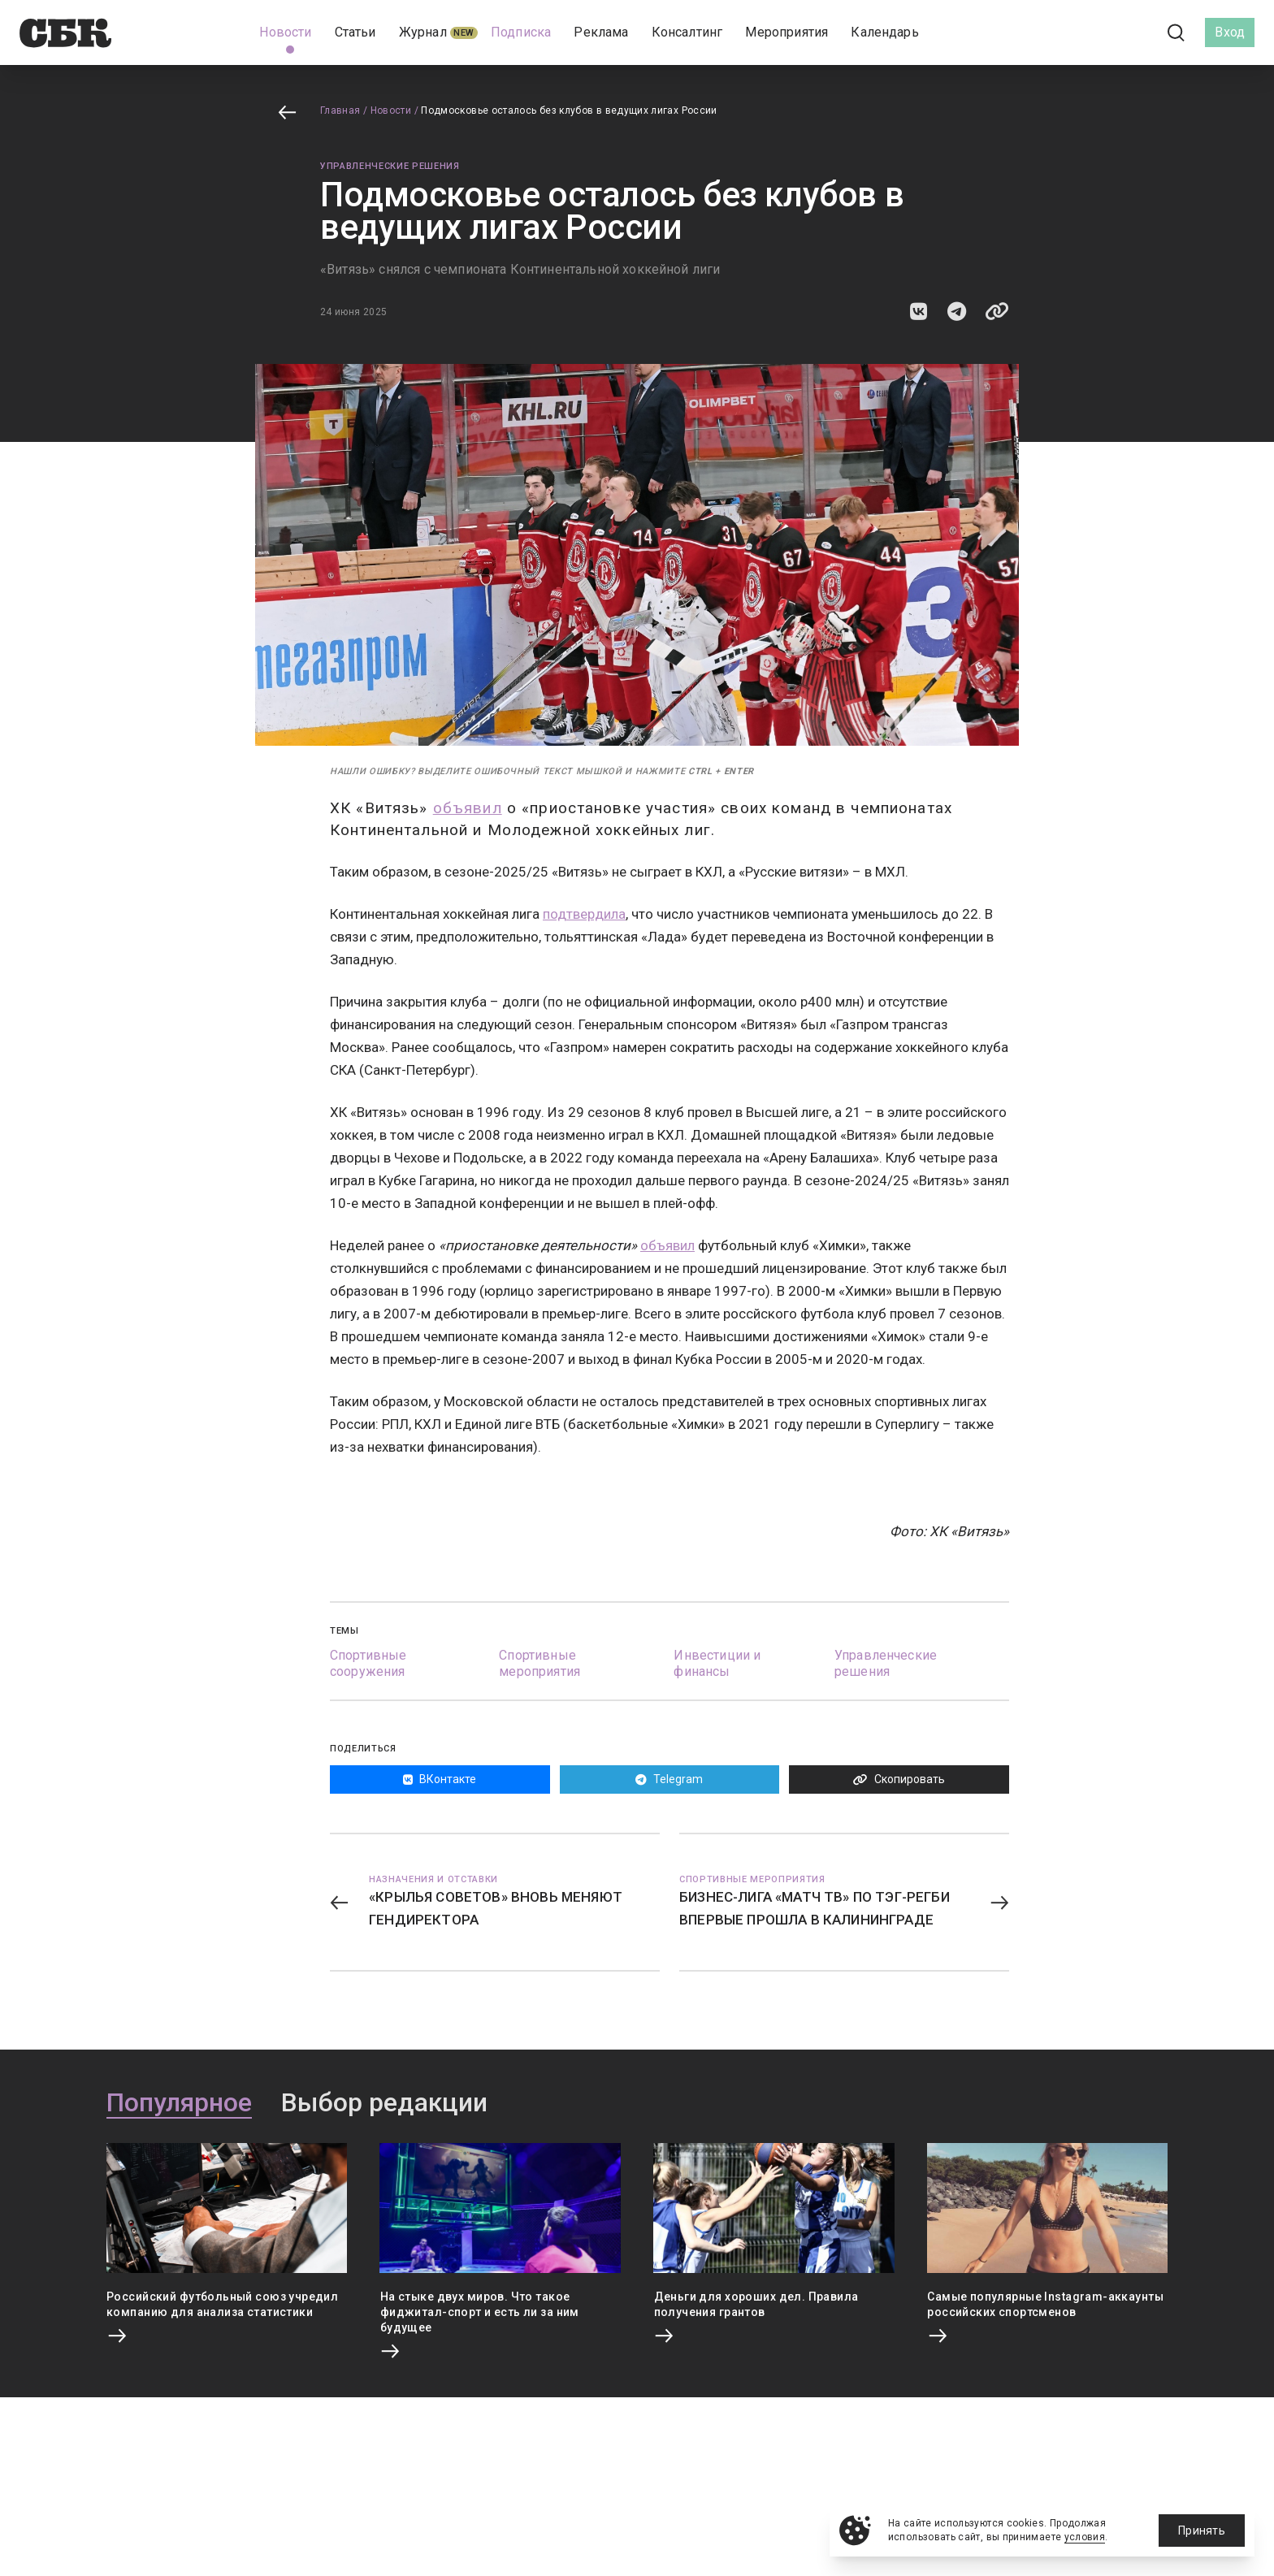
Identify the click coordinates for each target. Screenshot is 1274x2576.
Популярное (179, 2103)
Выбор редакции (384, 2103)
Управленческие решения (390, 166)
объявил (467, 808)
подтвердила (584, 914)
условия (1085, 2537)
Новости (391, 110)
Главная (340, 110)
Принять (1201, 2530)
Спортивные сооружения (368, 1663)
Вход (1230, 32)
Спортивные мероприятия (539, 1663)
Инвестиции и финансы (717, 1663)
